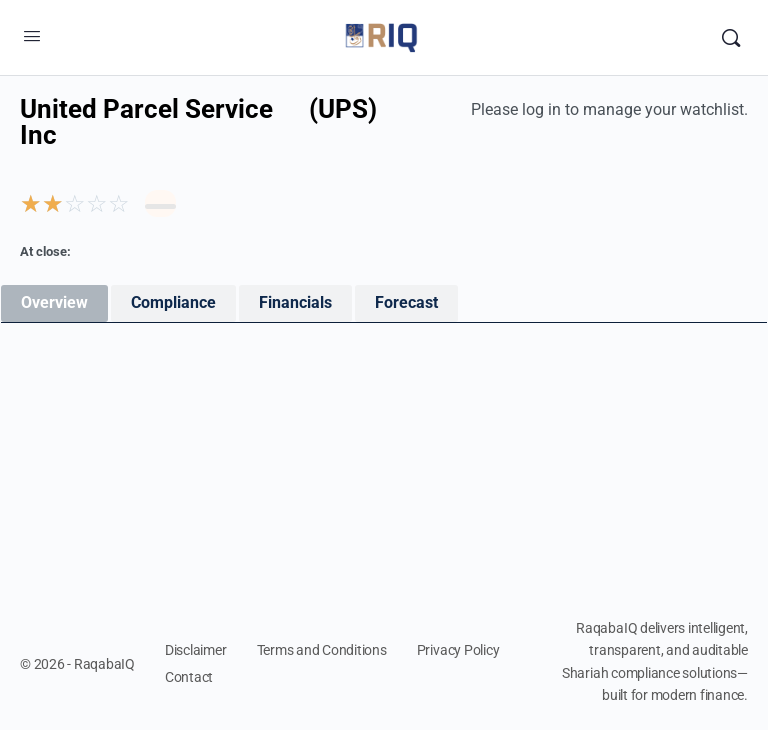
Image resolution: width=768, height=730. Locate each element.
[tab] (54, 303)
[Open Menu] (32, 36)
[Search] (731, 38)
